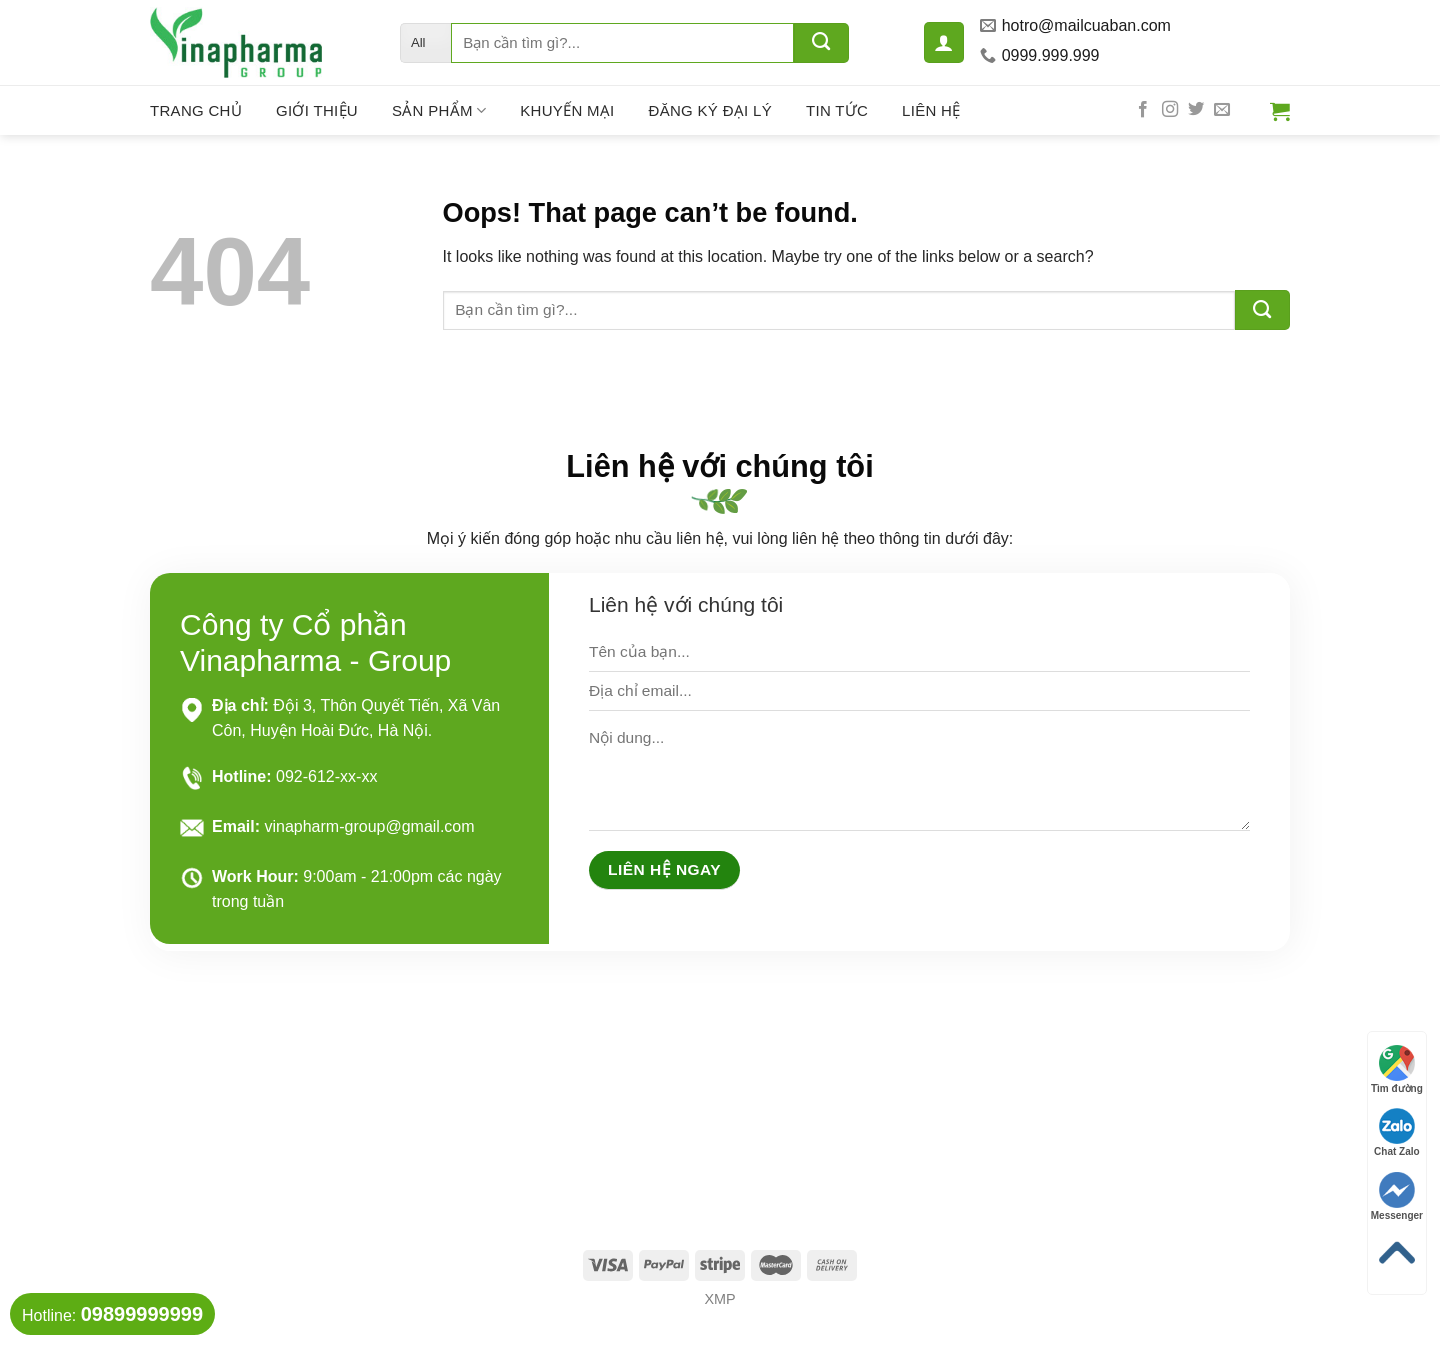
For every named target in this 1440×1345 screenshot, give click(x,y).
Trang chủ (196, 110)
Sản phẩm (439, 110)
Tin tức (837, 110)
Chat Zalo (1397, 1132)
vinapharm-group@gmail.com (369, 826)
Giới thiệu (317, 110)
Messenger (1397, 1196)
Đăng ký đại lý (710, 110)
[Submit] (821, 43)
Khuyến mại (567, 110)
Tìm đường (1397, 1069)
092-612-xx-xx (326, 776)
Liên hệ (931, 110)
